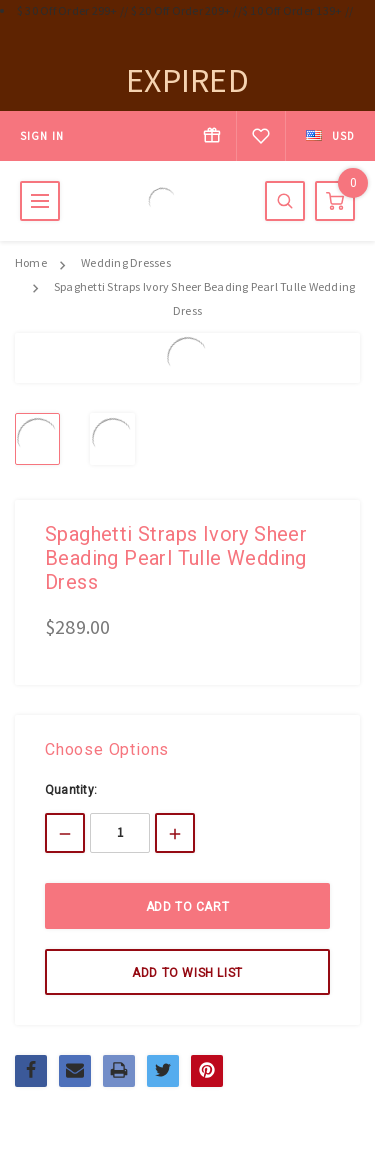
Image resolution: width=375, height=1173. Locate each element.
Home (31, 262)
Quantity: (71, 790)
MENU (40, 201)
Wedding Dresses (126, 262)
